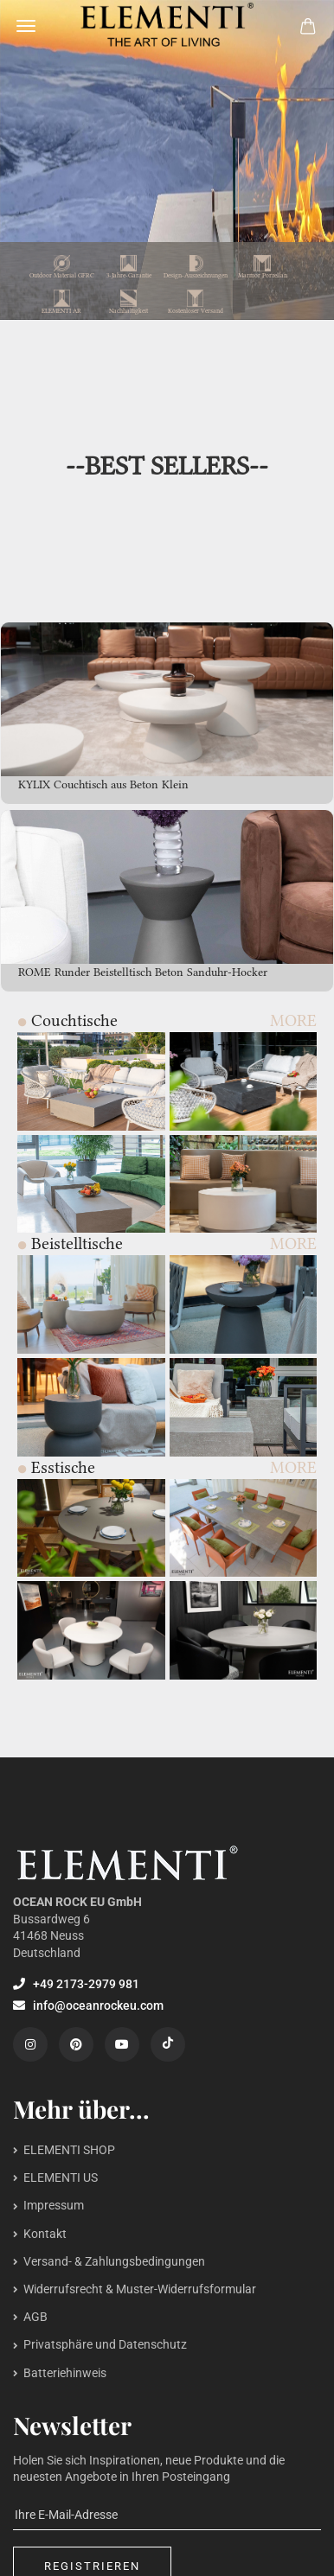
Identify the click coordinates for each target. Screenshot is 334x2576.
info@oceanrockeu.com (88, 2005)
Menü (25, 26)
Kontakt (45, 2234)
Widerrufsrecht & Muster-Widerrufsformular (139, 2289)
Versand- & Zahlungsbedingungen (114, 2261)
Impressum (53, 2205)
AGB (35, 2317)
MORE (293, 1020)
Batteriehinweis (64, 2373)
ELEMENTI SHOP (69, 2150)
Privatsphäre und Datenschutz (105, 2344)
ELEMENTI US (60, 2177)
